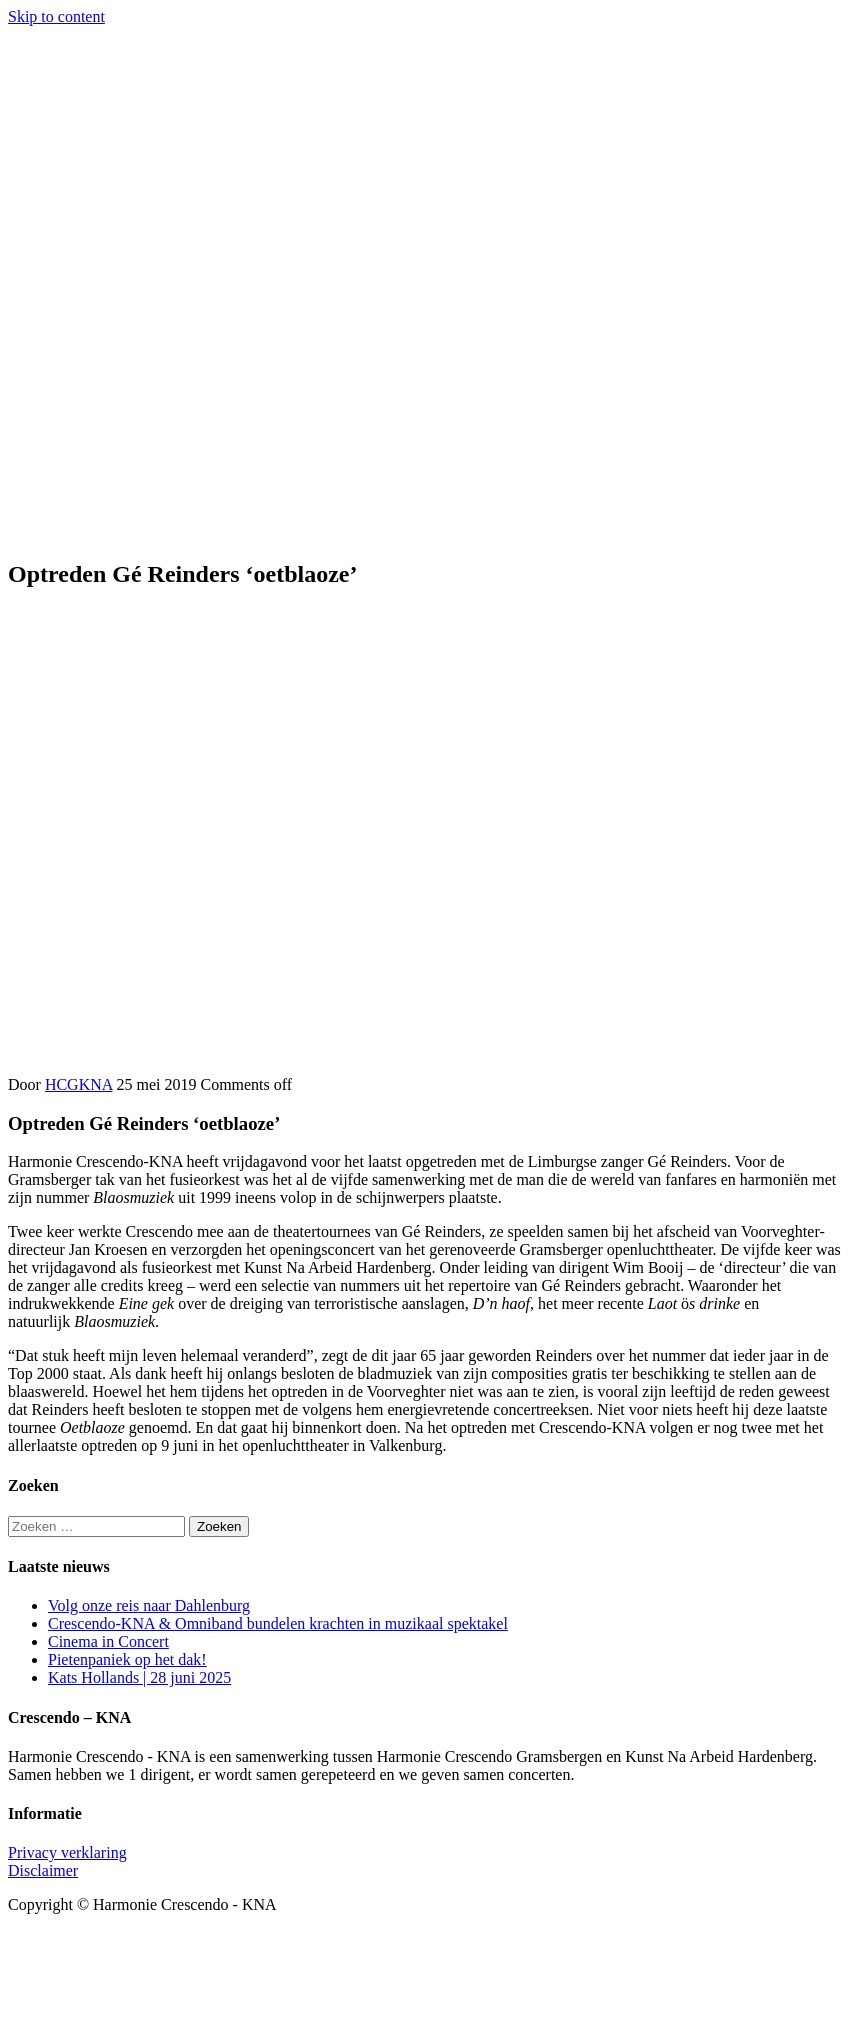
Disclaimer (43, 1870)
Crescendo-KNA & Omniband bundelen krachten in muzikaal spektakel (278, 1623)
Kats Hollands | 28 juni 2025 (139, 1677)
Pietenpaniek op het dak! (127, 1659)
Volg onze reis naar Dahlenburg (149, 1605)
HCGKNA (79, 1084)
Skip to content (56, 16)
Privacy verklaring (67, 1852)
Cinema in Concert (108, 1641)
